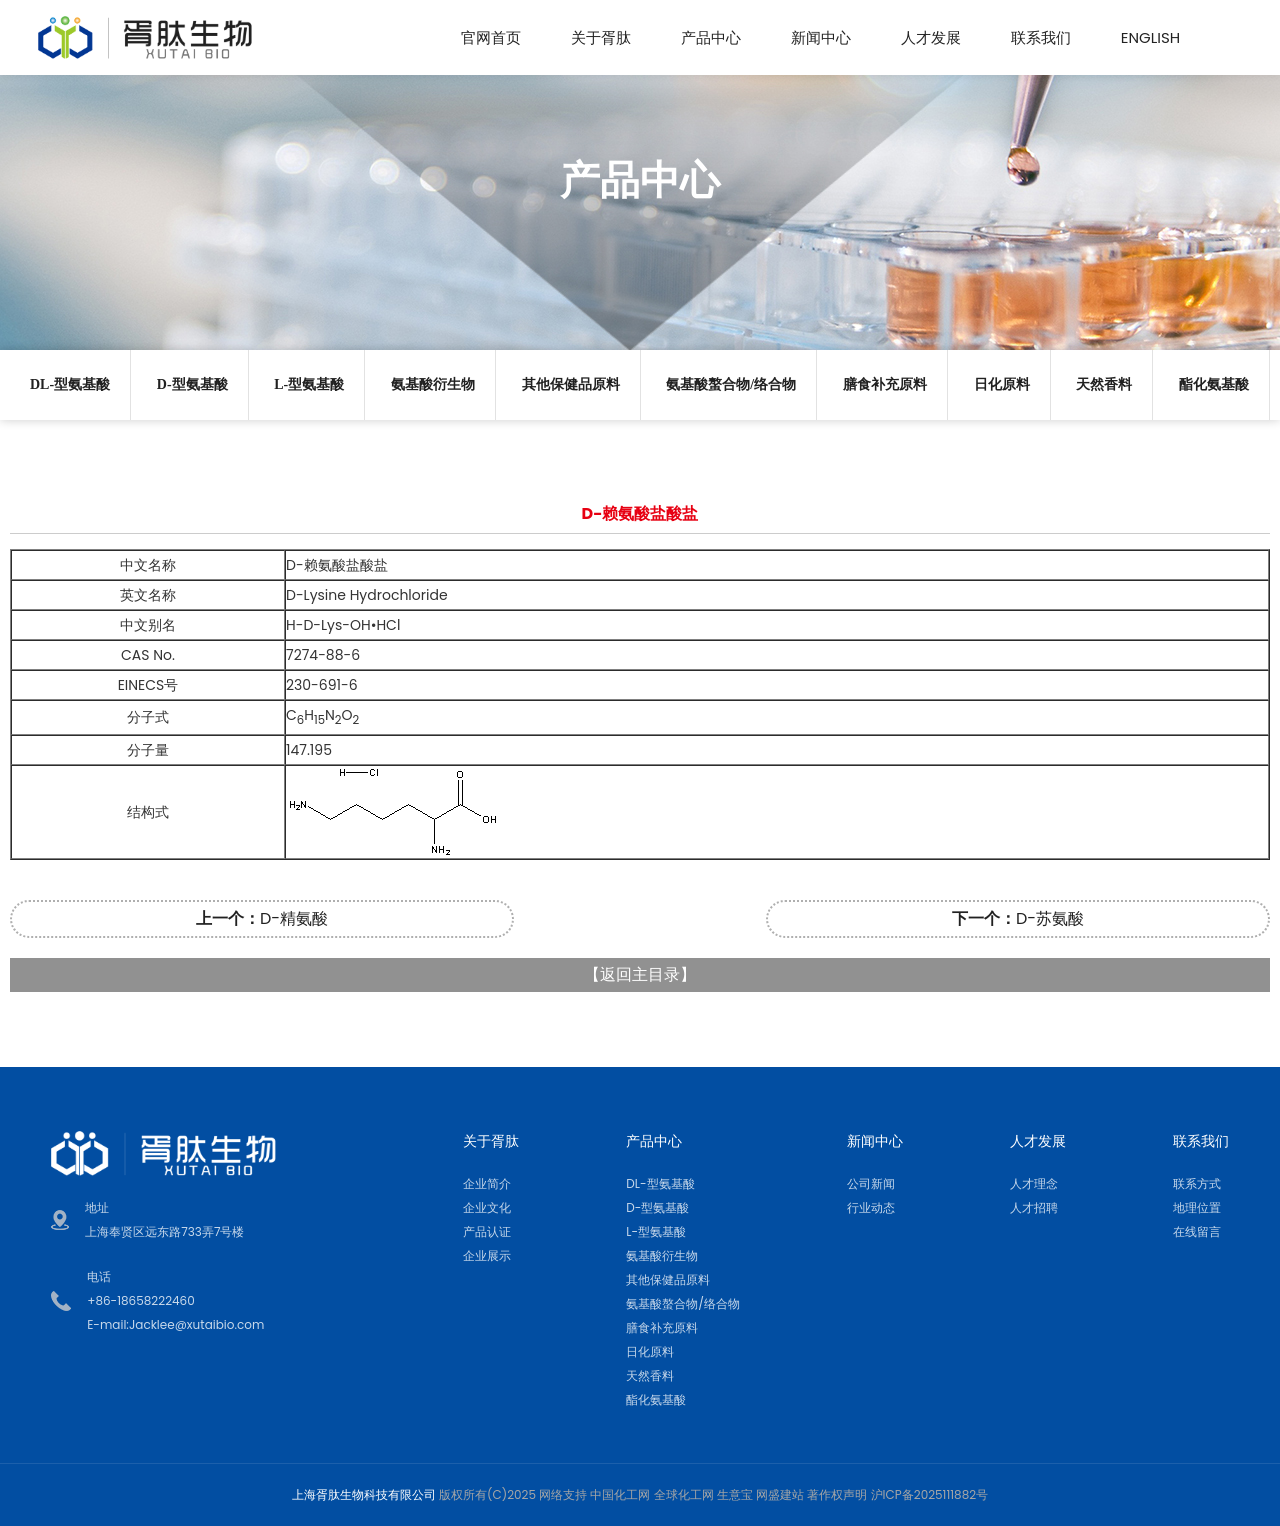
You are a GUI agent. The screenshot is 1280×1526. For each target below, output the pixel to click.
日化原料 (1002, 384)
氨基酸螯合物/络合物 (731, 384)
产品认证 (487, 1231)
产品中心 (711, 37)
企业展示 (487, 1255)
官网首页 (491, 37)
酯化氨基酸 (1214, 384)
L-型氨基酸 (309, 384)
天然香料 (1104, 384)
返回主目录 (640, 974)
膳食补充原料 (885, 384)
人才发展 (931, 37)
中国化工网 (620, 1494)
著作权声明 (837, 1494)
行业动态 (871, 1207)
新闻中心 (821, 37)
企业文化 (487, 1207)
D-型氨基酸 (192, 384)
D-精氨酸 (262, 918)
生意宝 (735, 1494)
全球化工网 (684, 1494)
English (1150, 37)
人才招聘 (1034, 1207)
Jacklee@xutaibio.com (196, 1324)
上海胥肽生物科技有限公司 (364, 1494)
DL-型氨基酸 (70, 384)
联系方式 (1197, 1183)
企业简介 (487, 1183)
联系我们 (1041, 37)
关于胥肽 (601, 37)
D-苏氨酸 (1018, 918)
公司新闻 (871, 1183)
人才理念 (1034, 1183)
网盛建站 (780, 1494)
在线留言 (1197, 1231)
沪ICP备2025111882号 (930, 1494)
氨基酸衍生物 (433, 384)
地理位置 (1197, 1207)
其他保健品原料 (571, 384)
